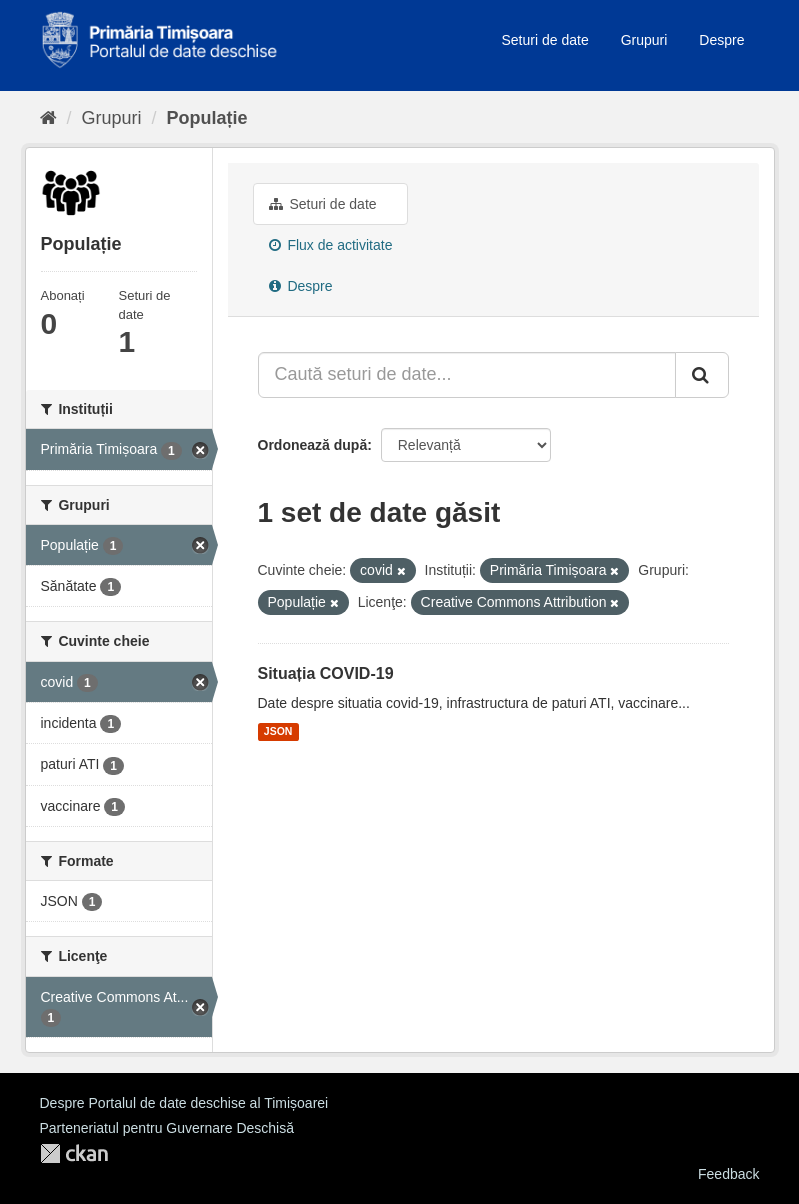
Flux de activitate (331, 245)
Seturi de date (545, 40)
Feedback (728, 1174)
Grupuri (644, 40)
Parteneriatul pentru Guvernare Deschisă (167, 1128)
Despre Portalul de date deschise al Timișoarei (184, 1103)
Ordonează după (313, 445)
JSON (278, 732)
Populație (207, 118)
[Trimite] (702, 375)
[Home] (48, 118)
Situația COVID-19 (326, 673)
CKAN (74, 1153)
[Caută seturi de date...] (467, 375)
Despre (721, 40)
